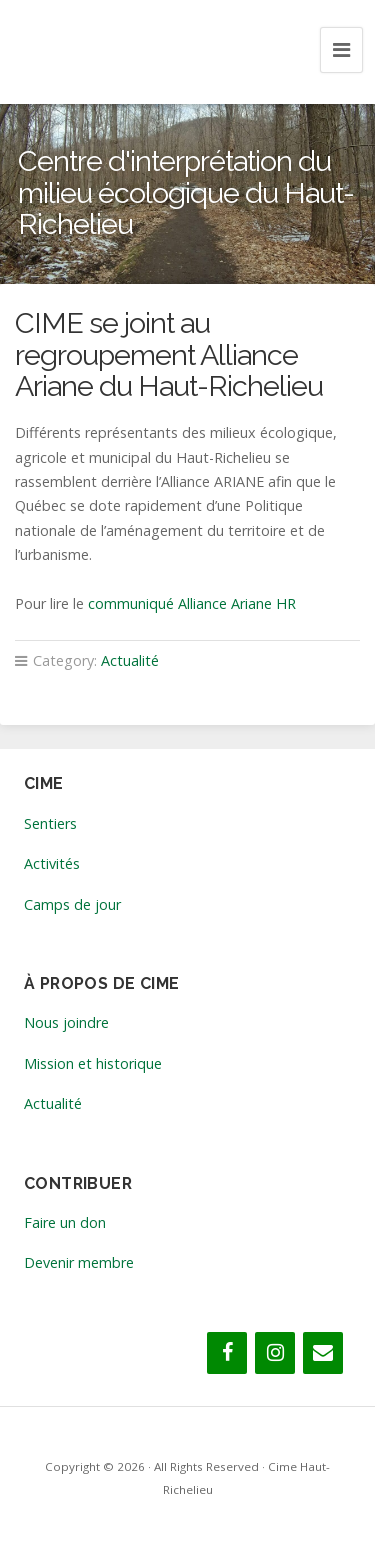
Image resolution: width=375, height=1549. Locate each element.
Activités (52, 863)
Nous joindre (66, 1022)
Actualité (130, 660)
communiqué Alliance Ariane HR (192, 603)
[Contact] (323, 1353)
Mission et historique (93, 1063)
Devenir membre (79, 1262)
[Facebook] (227, 1353)
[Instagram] (275, 1353)
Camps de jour (72, 904)
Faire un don (65, 1222)
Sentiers (50, 823)
